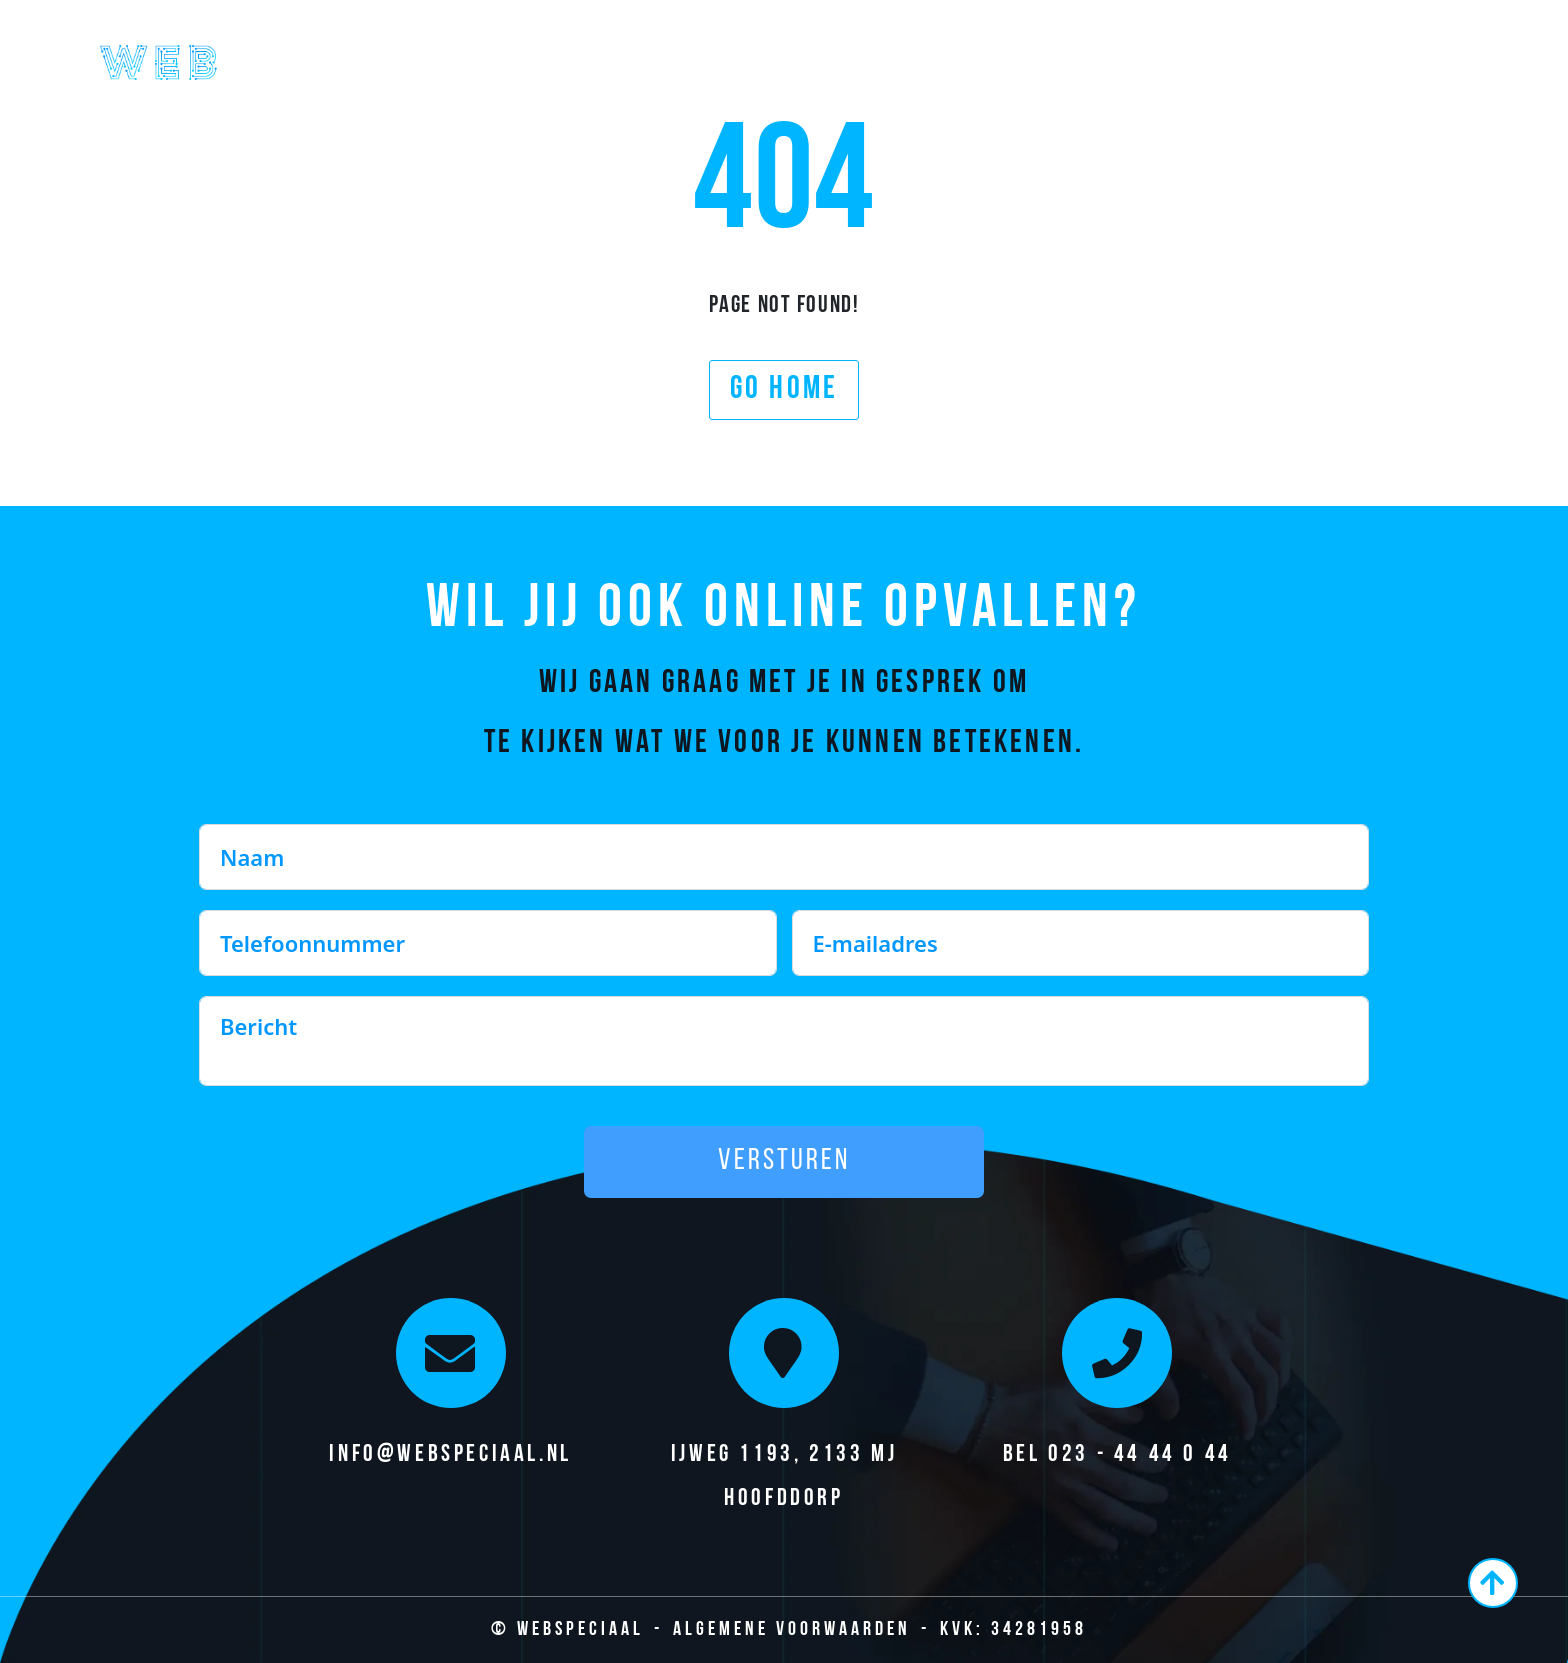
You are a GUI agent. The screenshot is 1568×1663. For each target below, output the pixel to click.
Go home (784, 390)
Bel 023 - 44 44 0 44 (1117, 1455)
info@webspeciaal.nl (450, 1455)
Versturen (784, 1161)
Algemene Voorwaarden (792, 1630)
